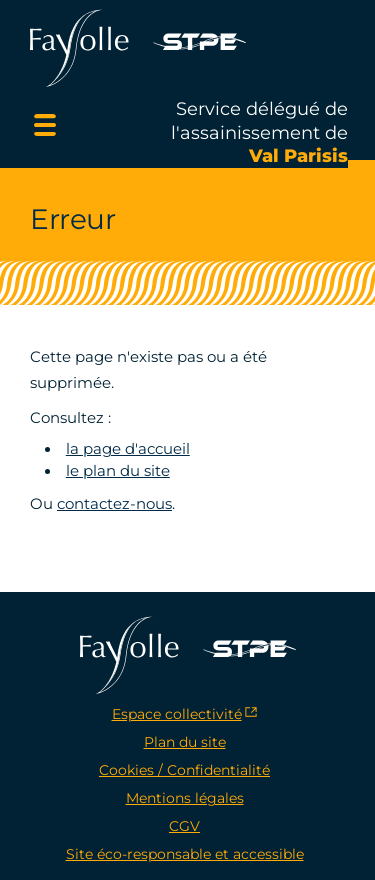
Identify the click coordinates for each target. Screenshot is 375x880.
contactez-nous (114, 504)
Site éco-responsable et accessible (185, 854)
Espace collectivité (177, 714)
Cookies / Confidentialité (184, 770)
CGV (184, 826)
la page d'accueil (128, 449)
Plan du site (185, 742)
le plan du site (118, 471)
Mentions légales (185, 798)
